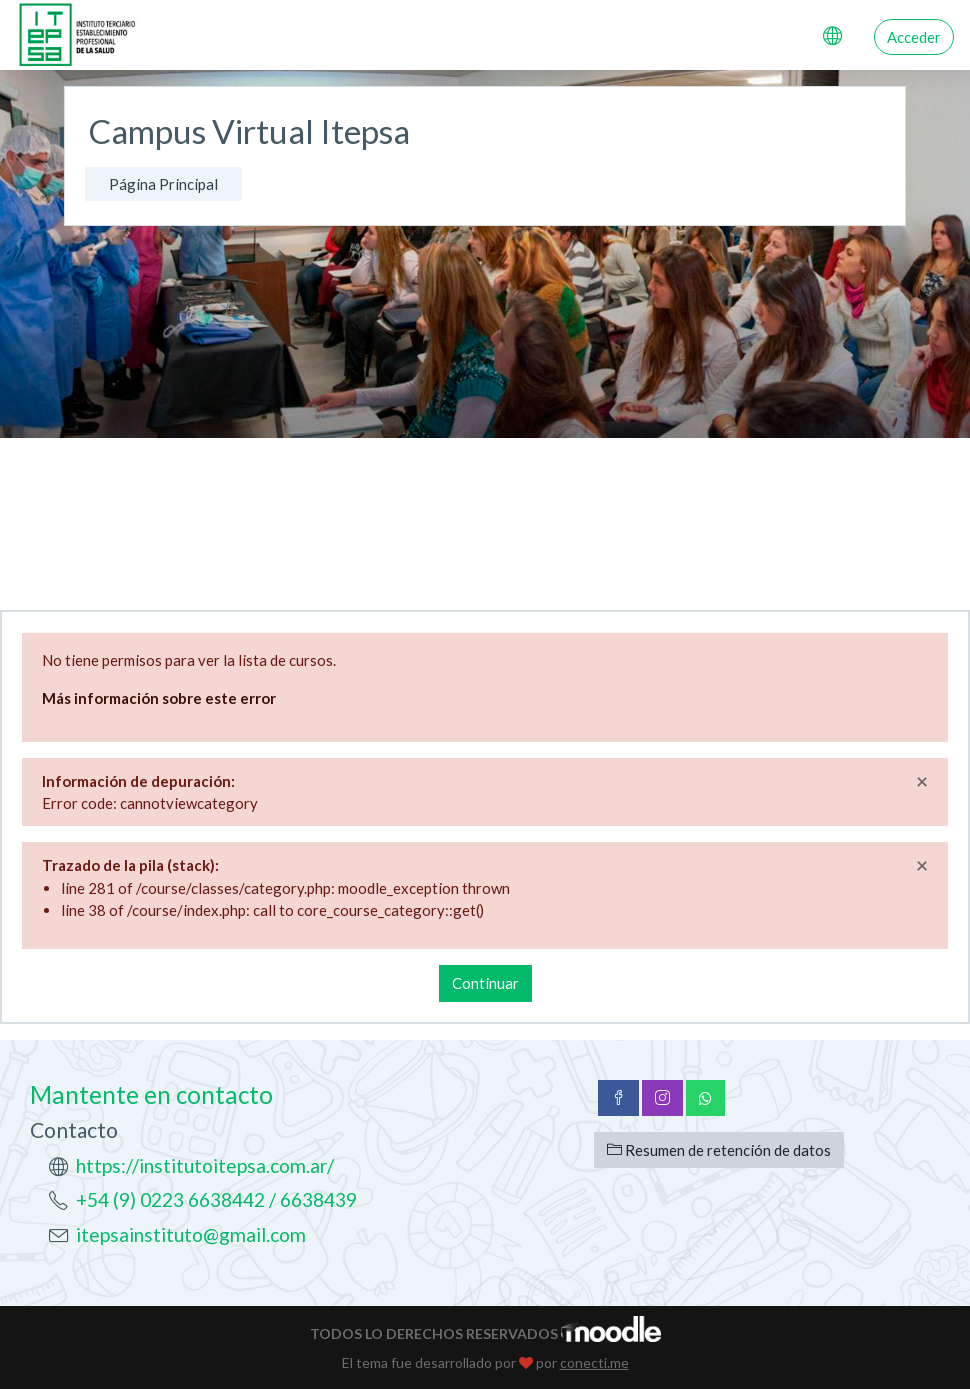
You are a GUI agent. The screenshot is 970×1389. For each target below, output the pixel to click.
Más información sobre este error (159, 698)
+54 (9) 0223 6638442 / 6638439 (216, 1199)
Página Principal (163, 184)
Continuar (485, 983)
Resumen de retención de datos (719, 1150)
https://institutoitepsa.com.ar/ (205, 1165)
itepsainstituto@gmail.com (191, 1234)
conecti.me (594, 1362)
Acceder (914, 37)
